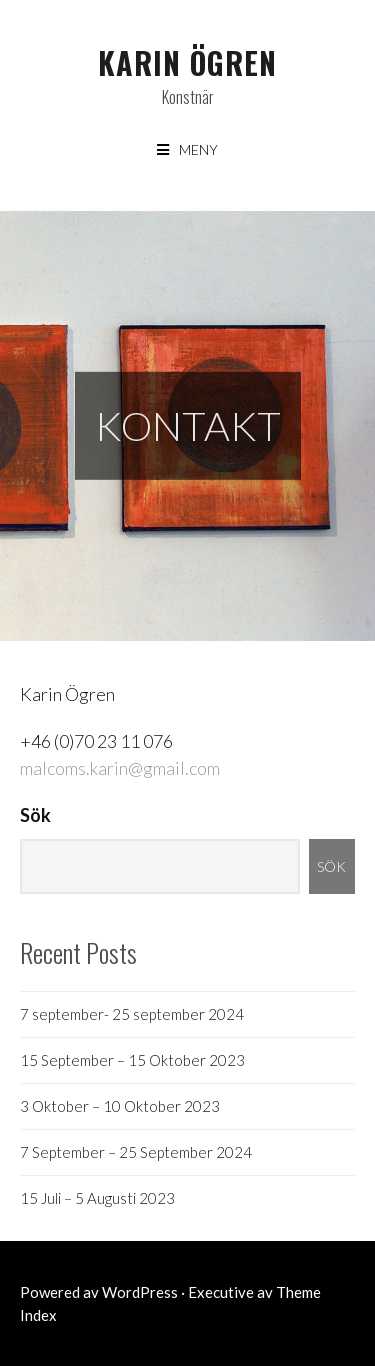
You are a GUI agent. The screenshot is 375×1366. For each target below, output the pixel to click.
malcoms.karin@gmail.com (120, 768)
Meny (198, 149)
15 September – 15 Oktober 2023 (132, 1060)
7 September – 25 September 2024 (136, 1152)
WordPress (140, 1292)
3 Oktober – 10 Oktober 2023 (120, 1106)
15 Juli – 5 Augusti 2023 (97, 1198)
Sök (35, 815)
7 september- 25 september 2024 (132, 1014)
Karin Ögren (187, 62)
